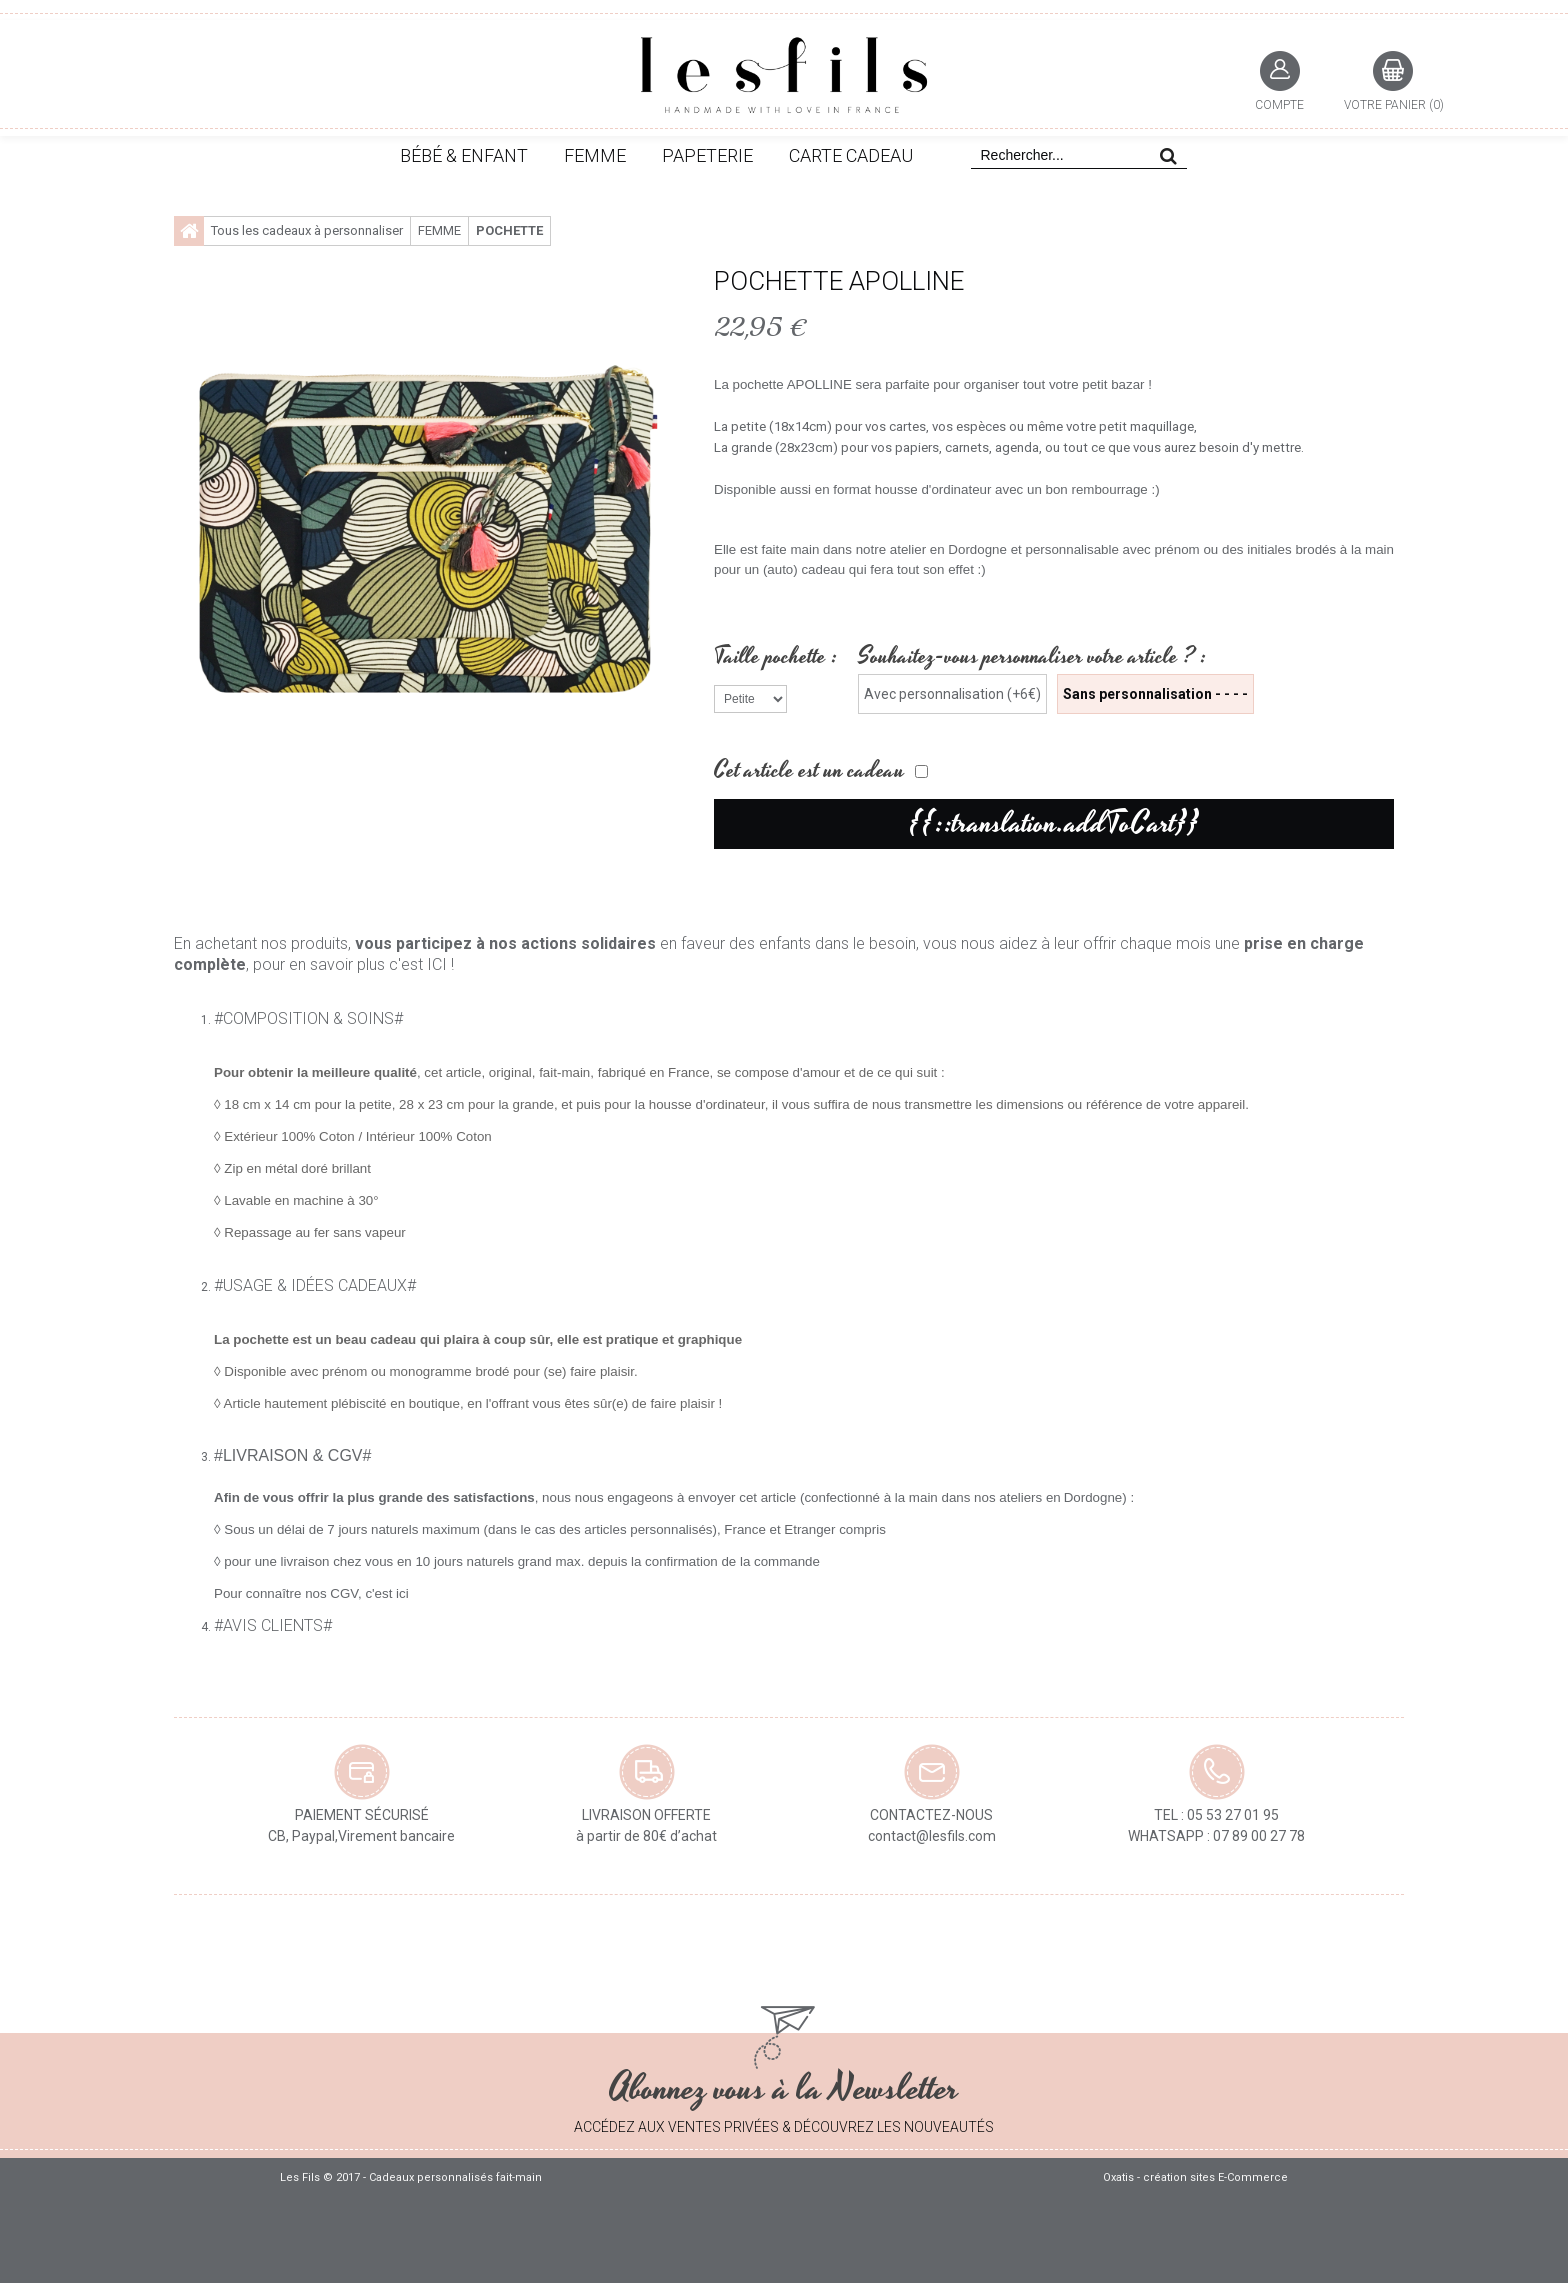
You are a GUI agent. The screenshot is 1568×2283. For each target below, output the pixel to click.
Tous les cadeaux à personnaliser (307, 230)
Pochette (509, 230)
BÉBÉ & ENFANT (464, 155)
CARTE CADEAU (851, 155)
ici (402, 1593)
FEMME (595, 155)
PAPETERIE (707, 155)
